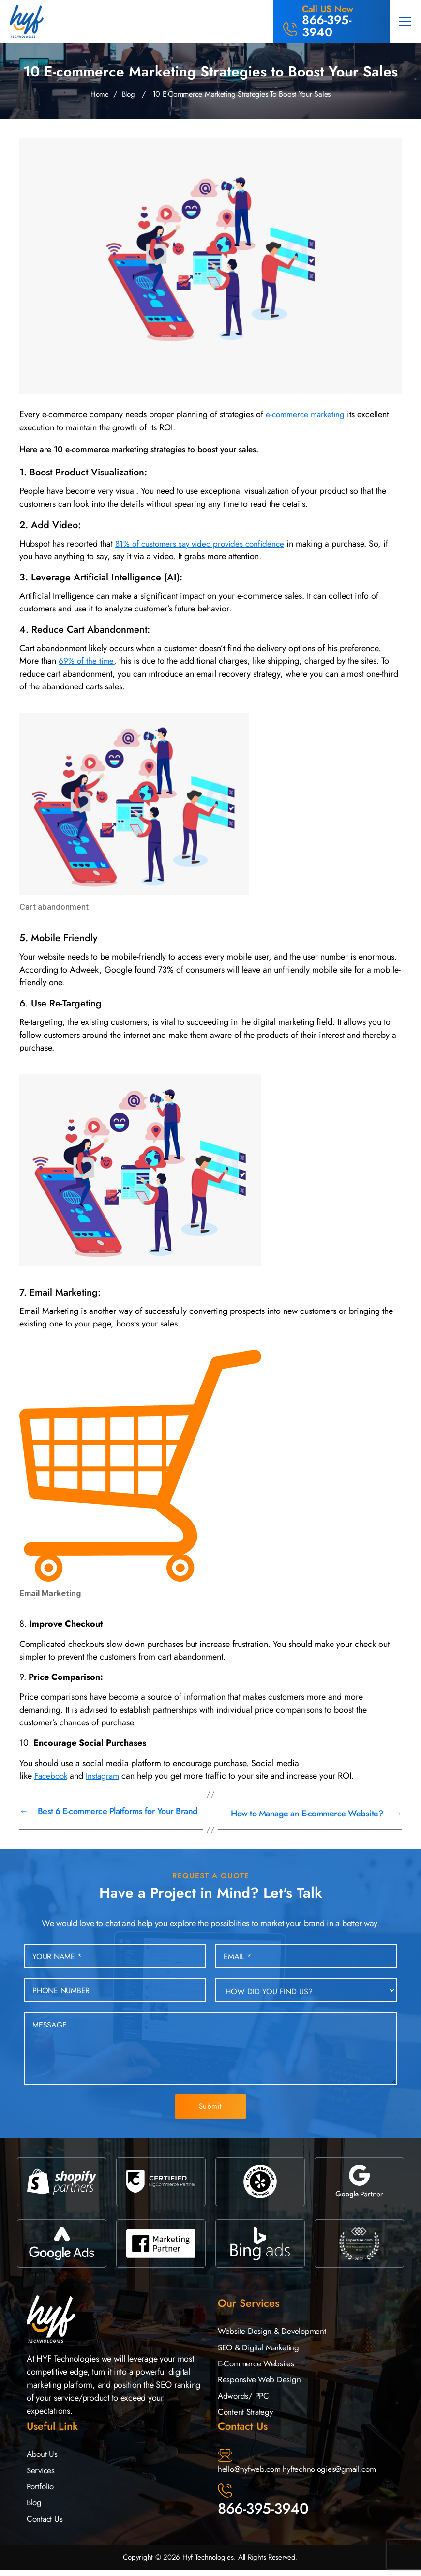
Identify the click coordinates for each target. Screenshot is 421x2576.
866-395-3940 (263, 2510)
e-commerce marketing (307, 414)
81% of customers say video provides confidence (204, 543)
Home (99, 94)
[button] (405, 21)
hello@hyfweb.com (251, 2471)
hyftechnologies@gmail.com (335, 2471)
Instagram (105, 1775)
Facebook (52, 1775)
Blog (128, 94)
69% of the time (87, 661)
